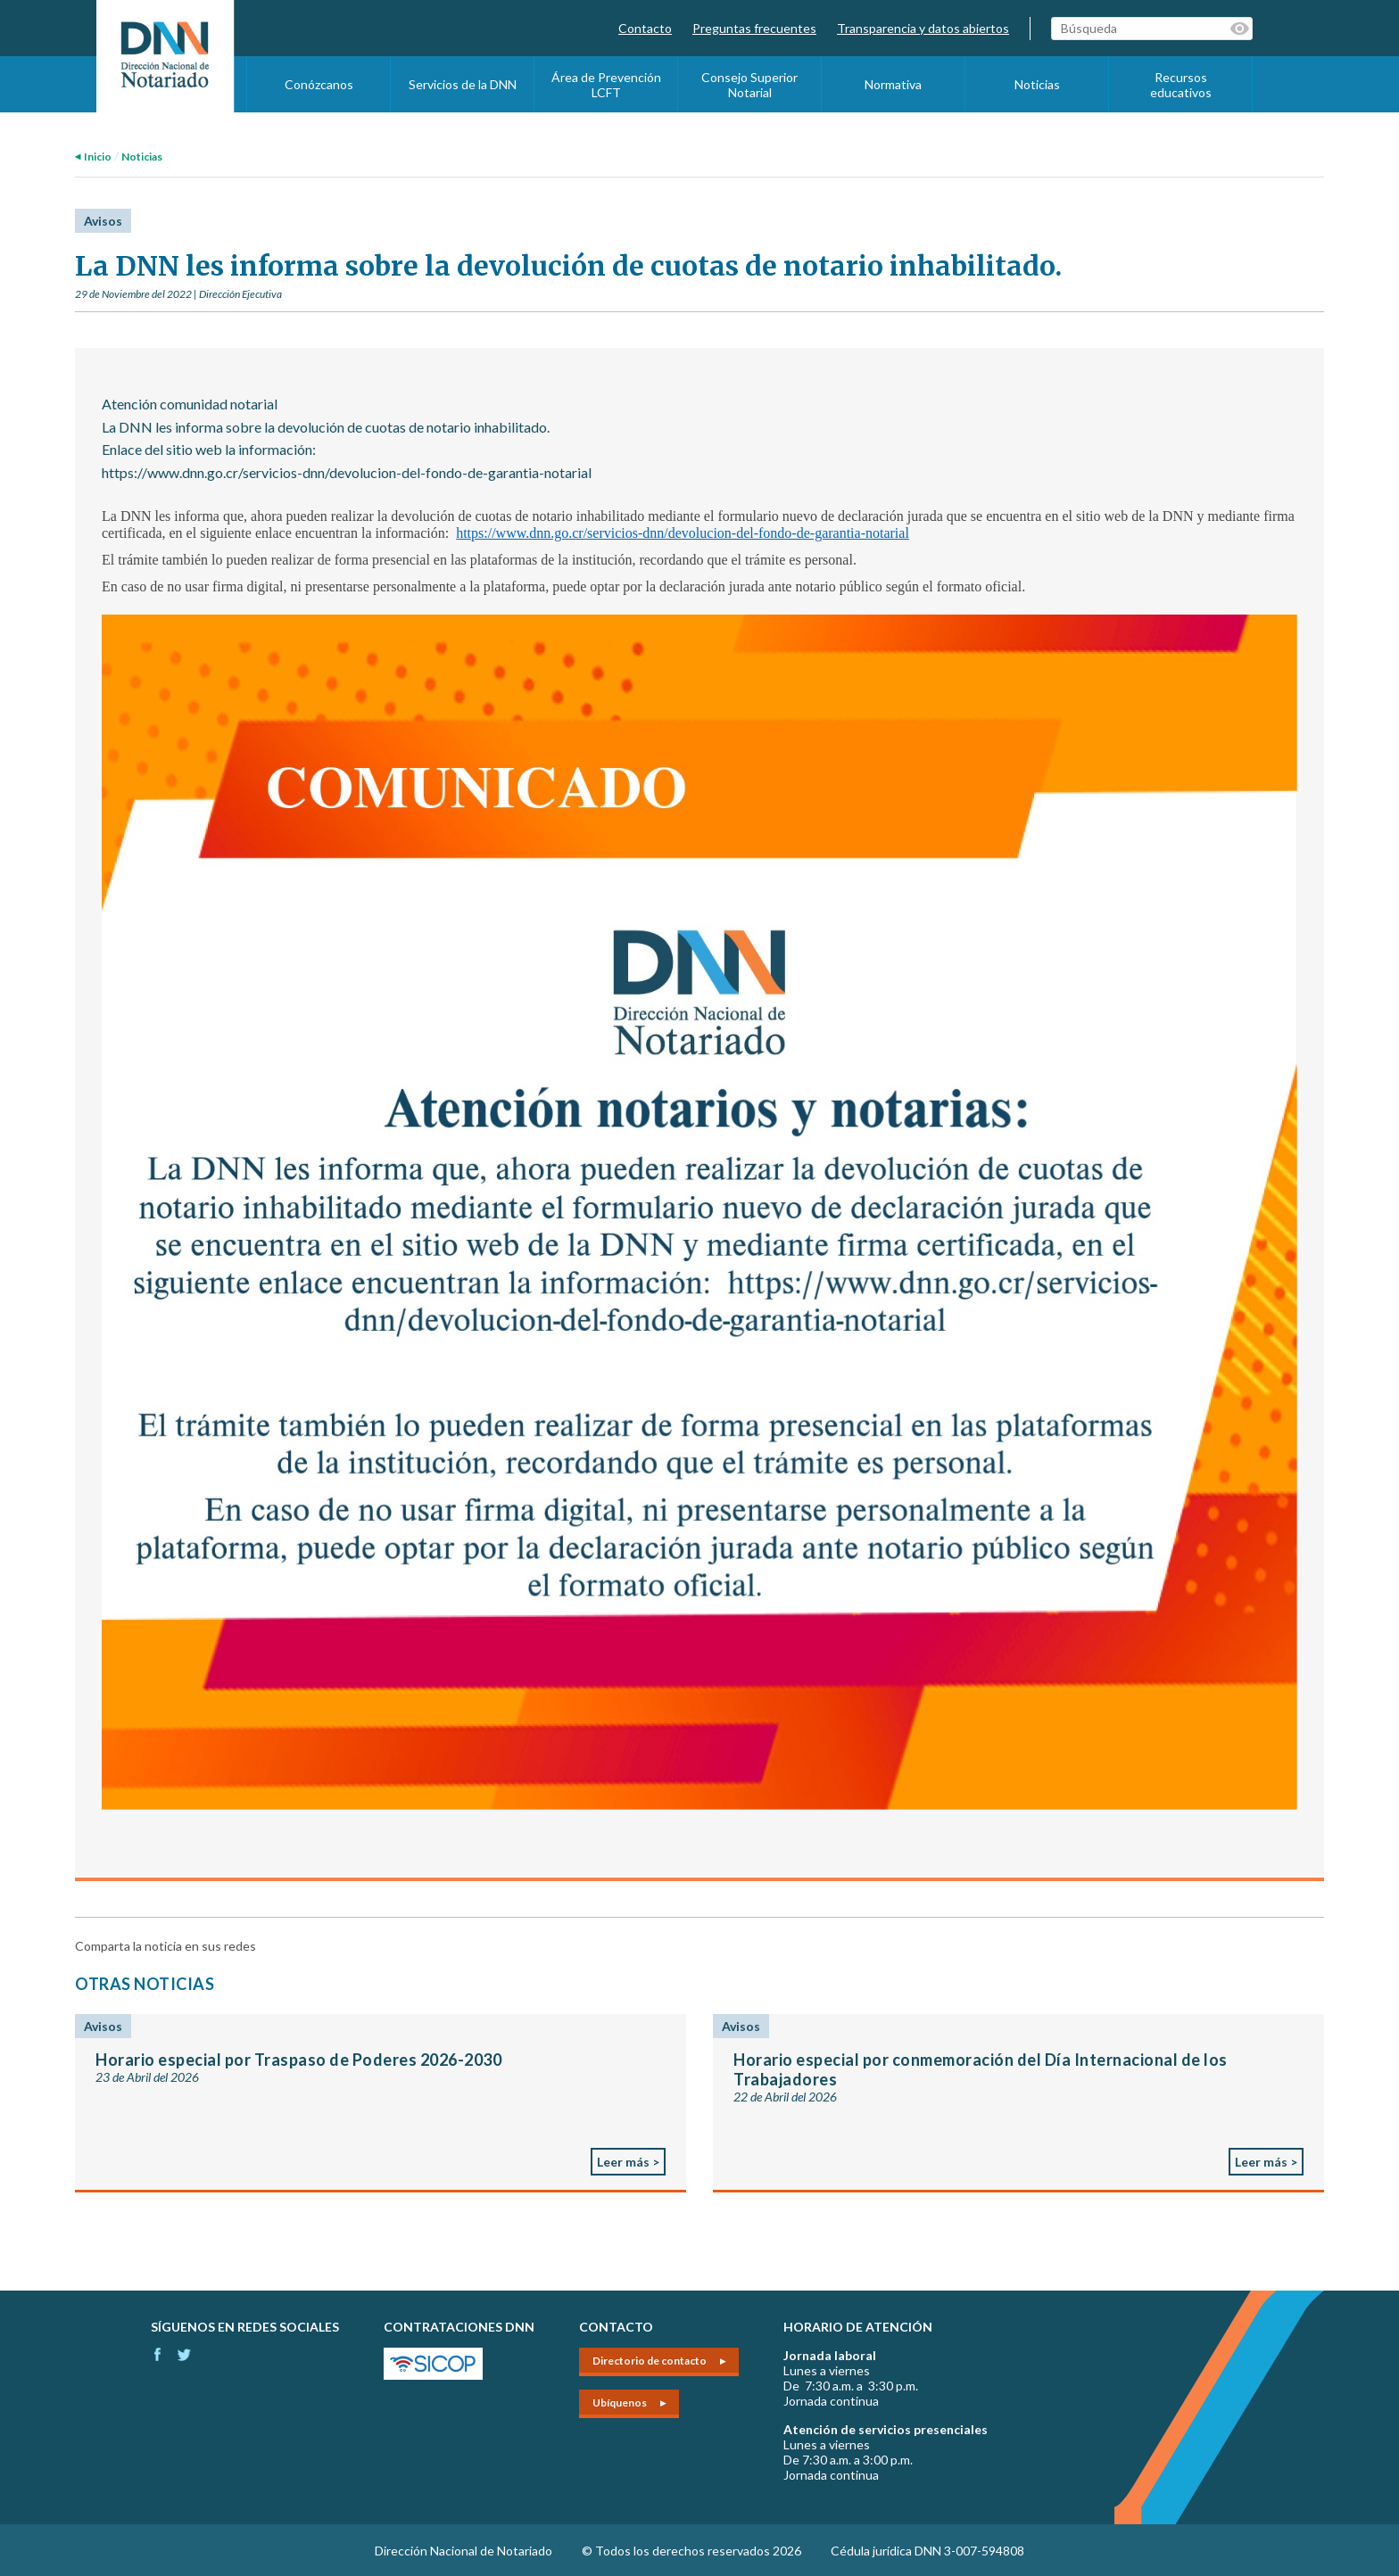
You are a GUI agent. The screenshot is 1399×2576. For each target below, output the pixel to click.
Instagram (184, 2354)
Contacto (645, 28)
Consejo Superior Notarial (749, 85)
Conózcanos (319, 84)
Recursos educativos (1181, 85)
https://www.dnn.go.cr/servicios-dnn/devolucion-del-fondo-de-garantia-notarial (682, 533)
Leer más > (628, 2161)
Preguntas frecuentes (754, 28)
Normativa (893, 84)
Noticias (1037, 84)
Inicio (98, 156)
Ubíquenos (619, 2402)
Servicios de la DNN (463, 84)
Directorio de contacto (649, 2360)
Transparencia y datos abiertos (923, 28)
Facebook (157, 2354)
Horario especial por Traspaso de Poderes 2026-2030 (298, 2059)
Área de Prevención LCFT (606, 85)
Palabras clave (1241, 28)
